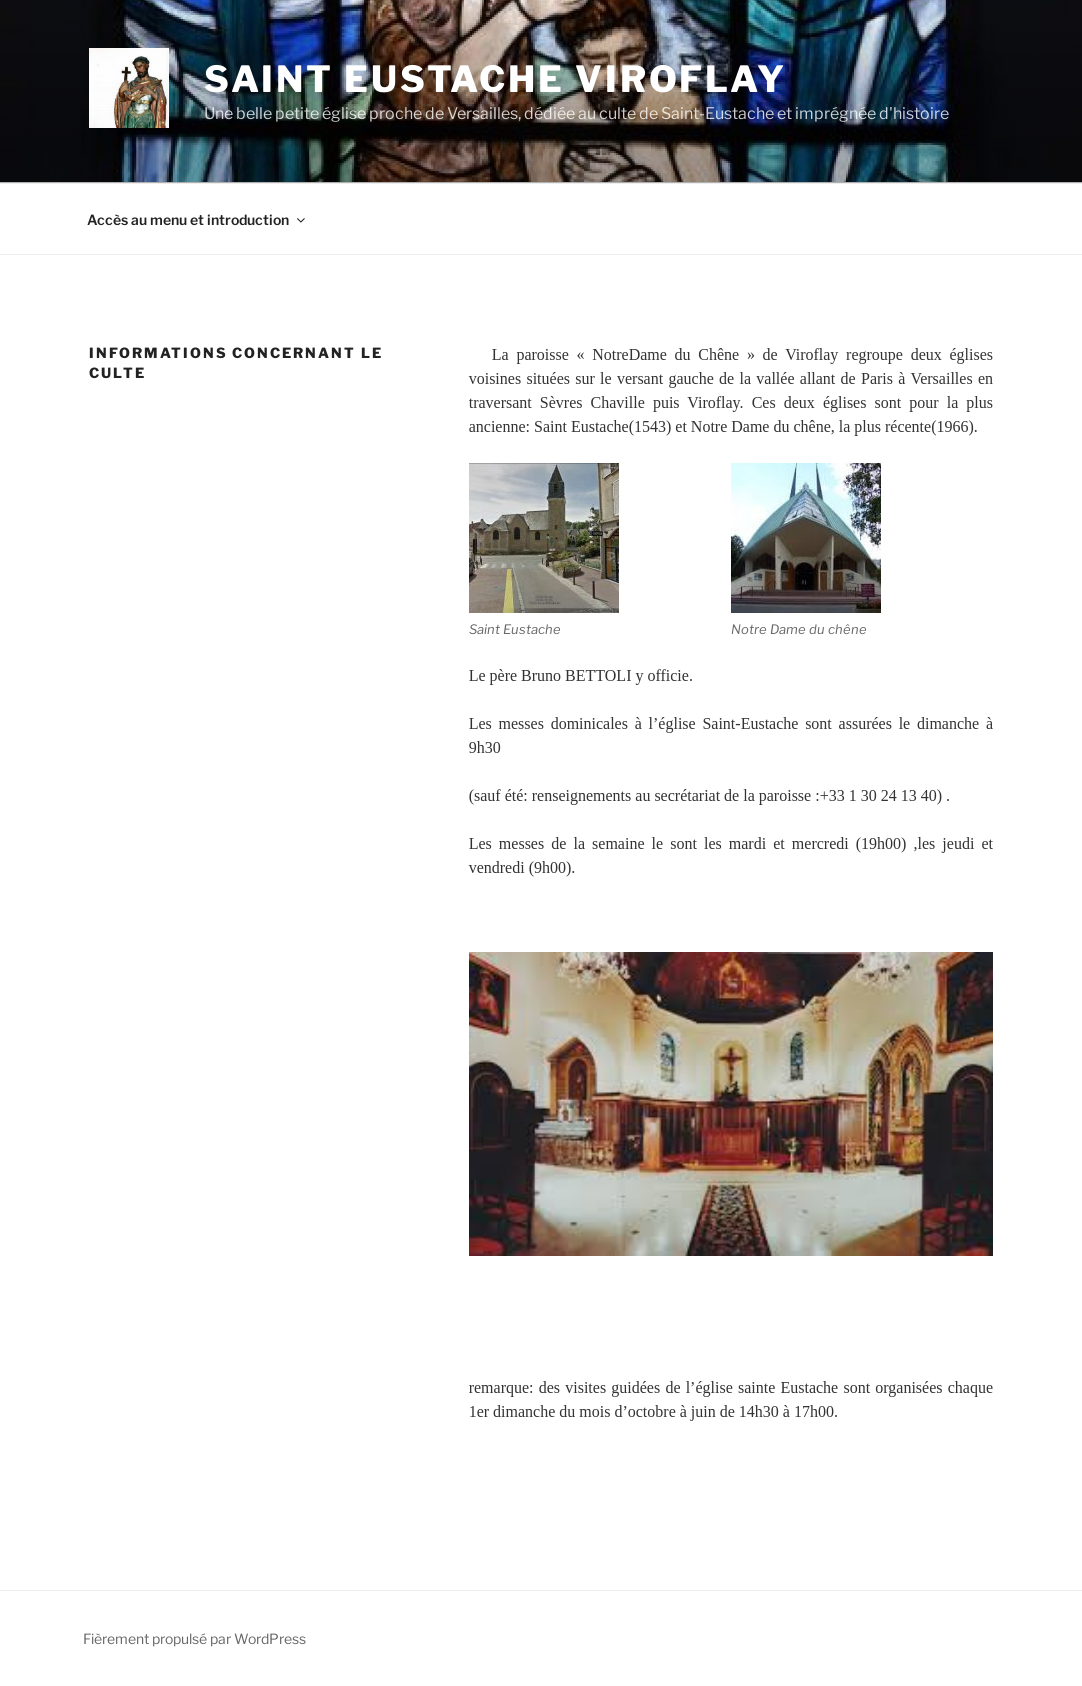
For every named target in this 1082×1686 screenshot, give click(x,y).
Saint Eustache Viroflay (495, 79)
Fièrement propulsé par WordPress (194, 1638)
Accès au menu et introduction (197, 219)
